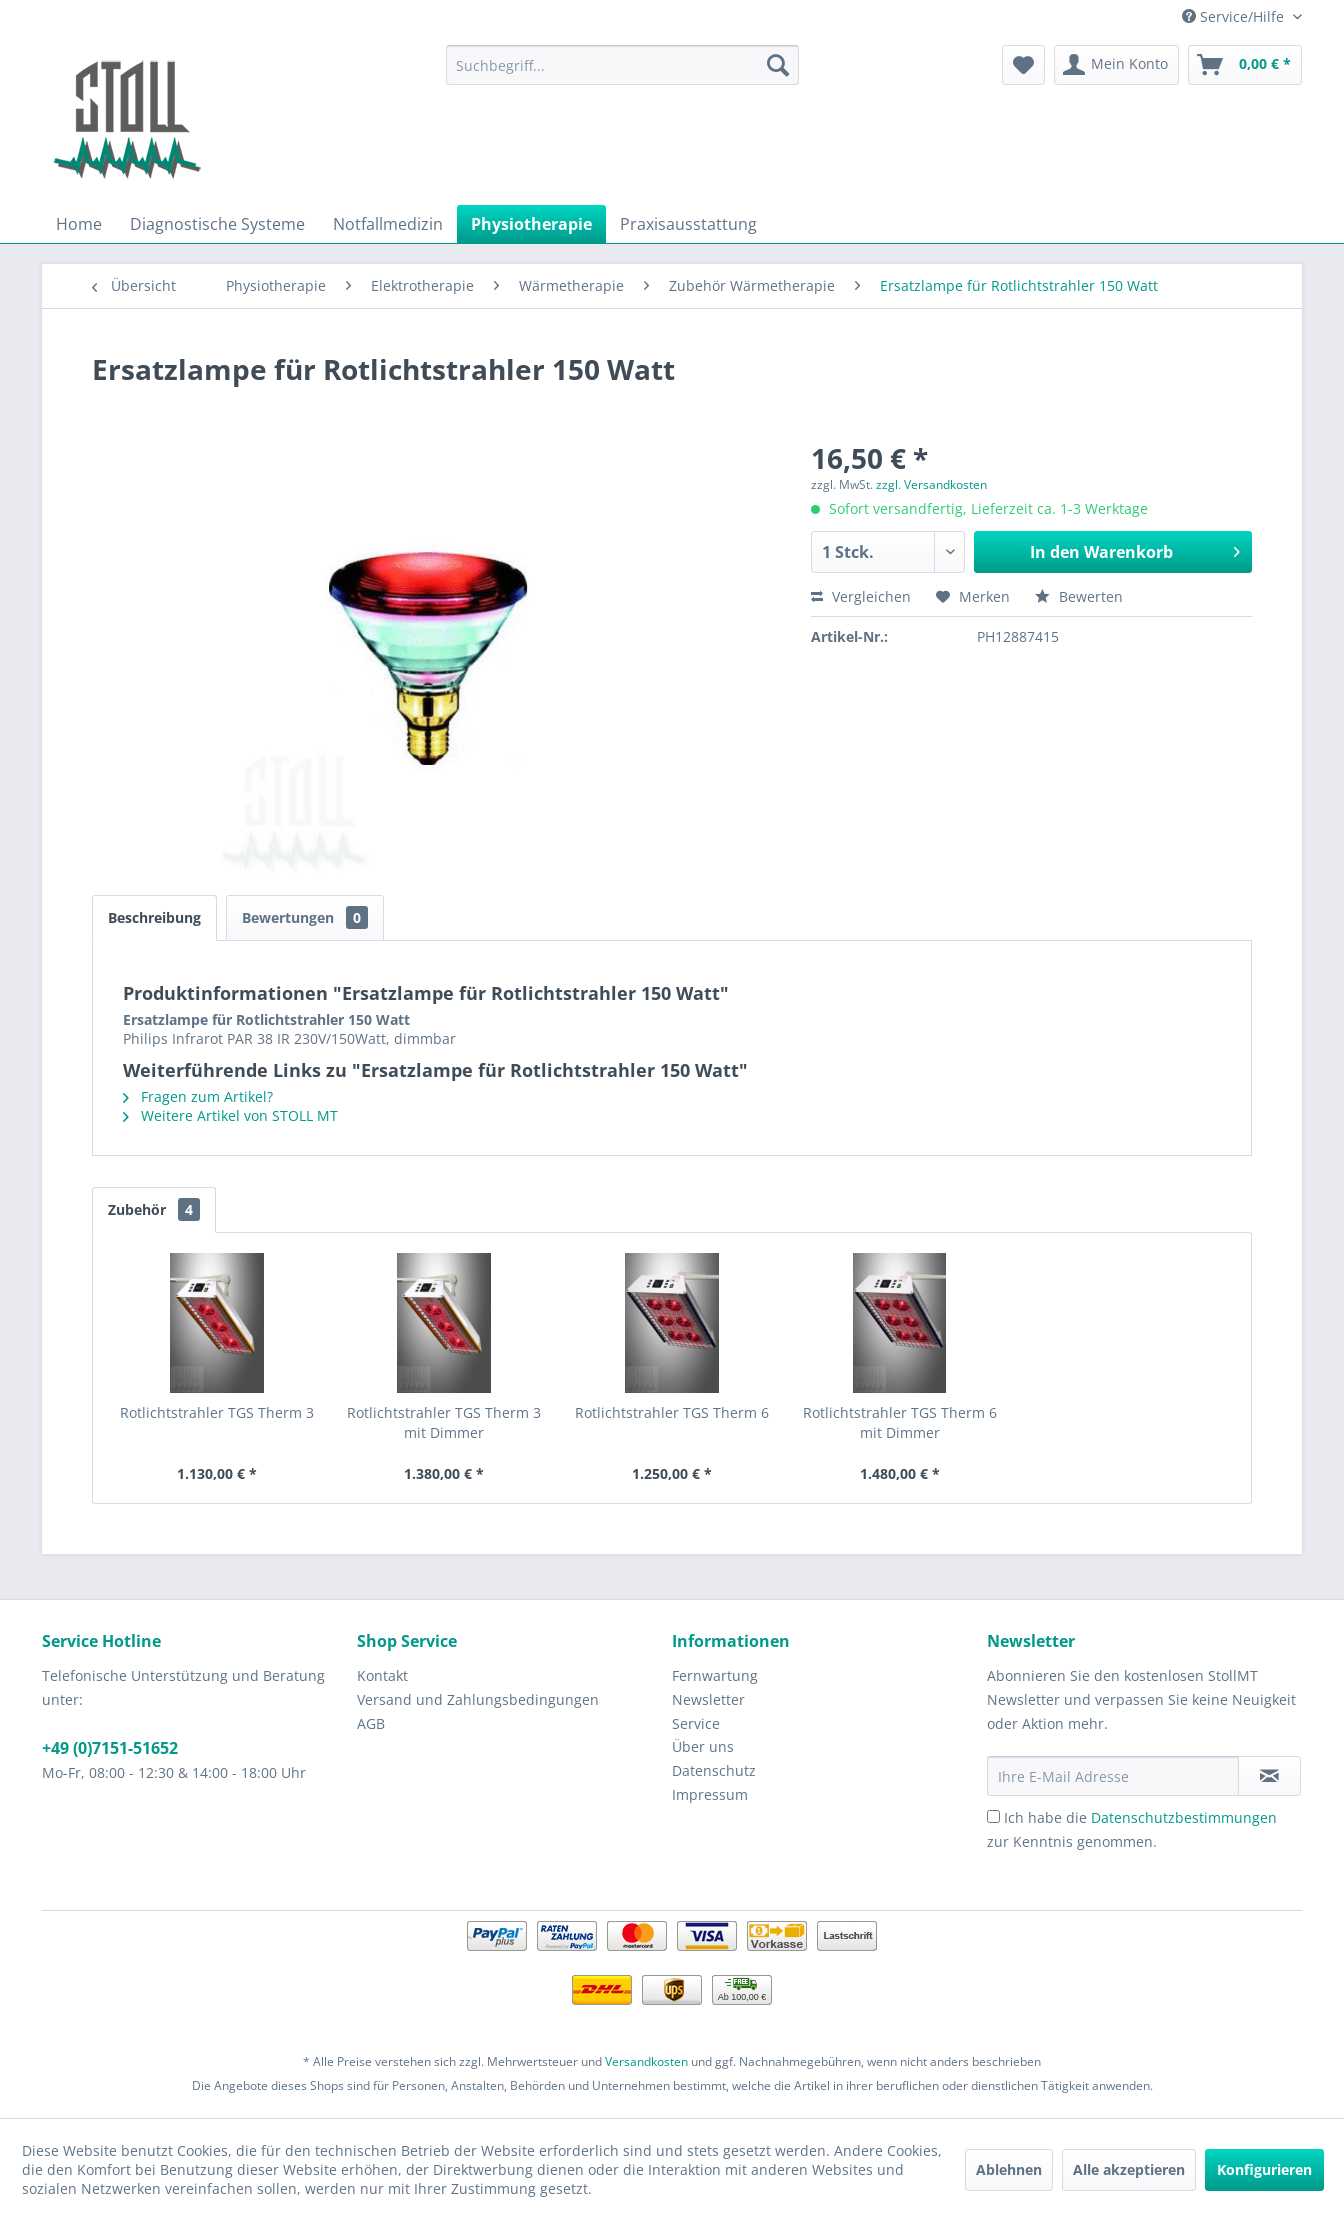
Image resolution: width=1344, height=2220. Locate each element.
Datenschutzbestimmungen (1184, 1817)
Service (696, 1723)
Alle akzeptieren (1129, 2169)
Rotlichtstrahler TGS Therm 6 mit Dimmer (900, 1422)
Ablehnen (1009, 2169)
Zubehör (154, 1209)
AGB (371, 1723)
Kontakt (382, 1675)
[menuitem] (622, 65)
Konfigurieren (1264, 2169)
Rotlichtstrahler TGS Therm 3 (217, 1412)
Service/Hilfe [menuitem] (1235, 16)
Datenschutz (714, 1770)
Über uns (703, 1746)
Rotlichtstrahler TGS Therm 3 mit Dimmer (444, 1422)
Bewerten (1079, 596)
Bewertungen (305, 917)
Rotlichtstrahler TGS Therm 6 (672, 1412)
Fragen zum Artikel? (198, 1096)
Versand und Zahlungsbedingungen (478, 1699)
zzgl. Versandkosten (931, 484)
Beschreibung (154, 917)
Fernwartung (715, 1675)
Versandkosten (646, 2061)
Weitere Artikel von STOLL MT (230, 1115)
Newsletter (708, 1699)
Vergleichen (861, 596)
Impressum (710, 1794)
